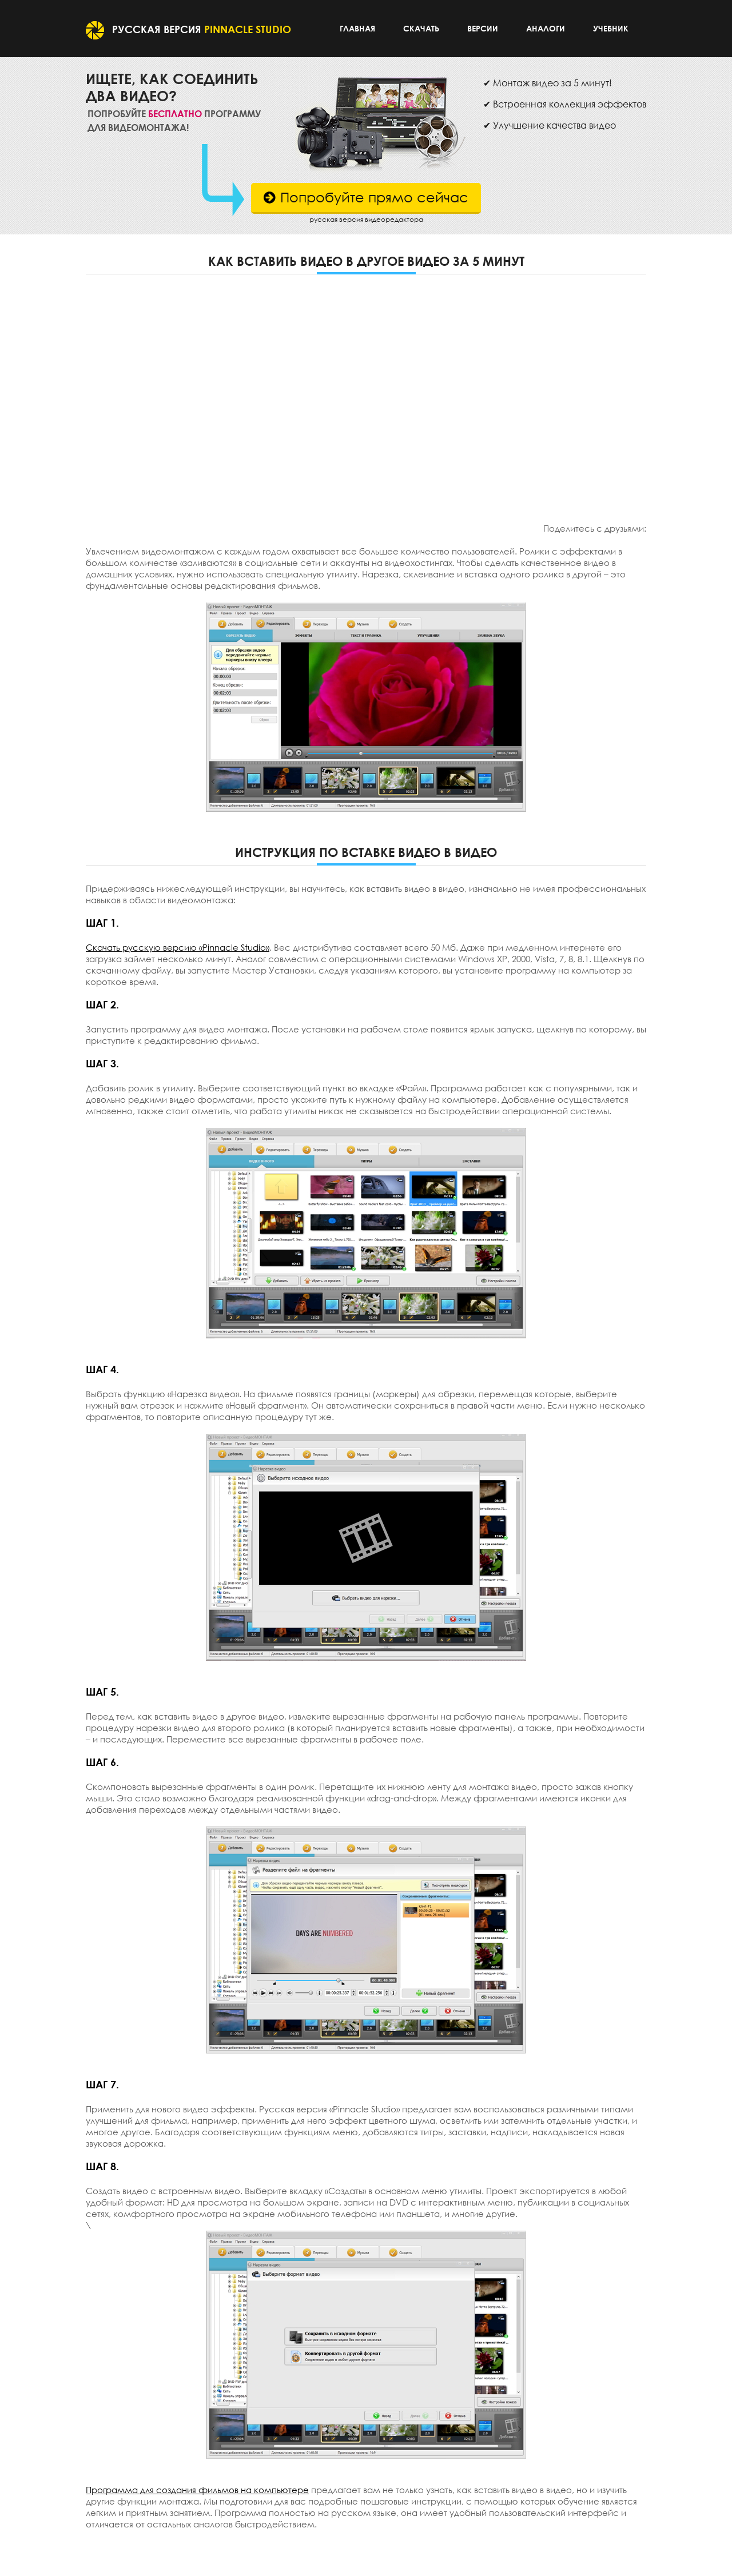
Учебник (610, 28)
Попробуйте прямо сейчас (366, 197)
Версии (482, 28)
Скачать (421, 28)
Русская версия (188, 29)
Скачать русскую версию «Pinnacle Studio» (177, 947)
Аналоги (545, 28)
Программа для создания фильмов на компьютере (197, 2490)
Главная (357, 28)
